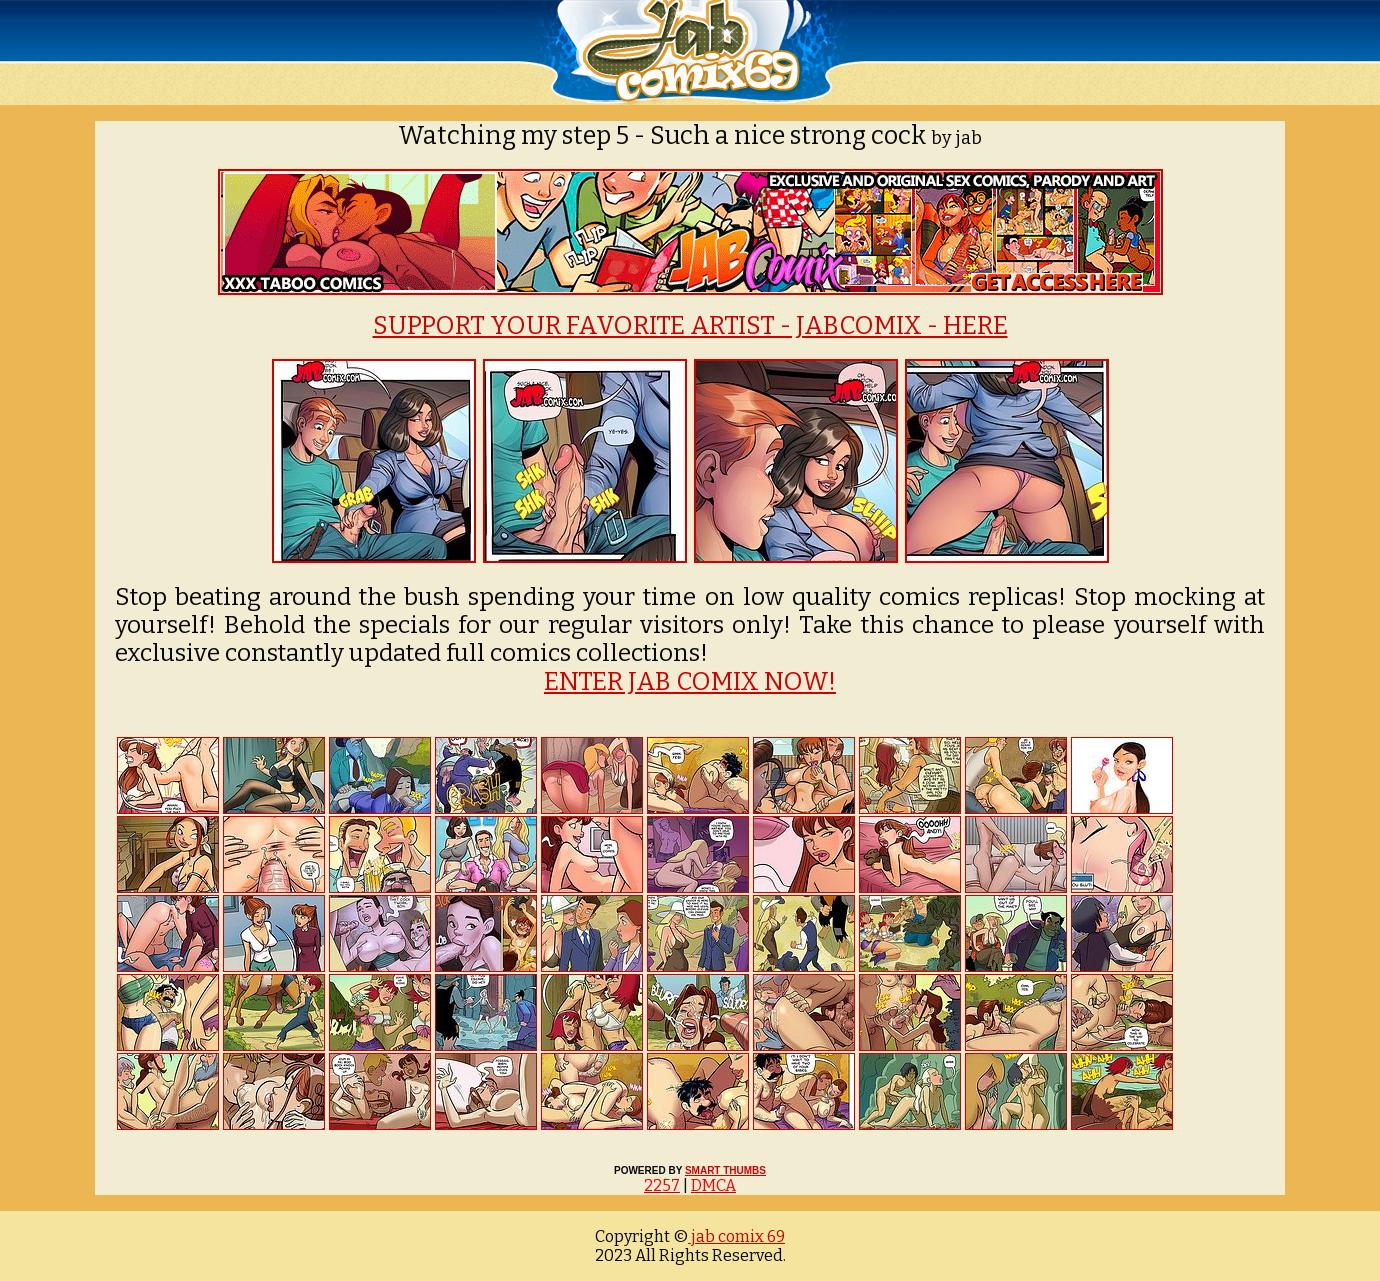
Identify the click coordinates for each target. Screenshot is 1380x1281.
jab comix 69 (736, 1236)
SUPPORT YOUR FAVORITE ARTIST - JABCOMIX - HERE (690, 326)
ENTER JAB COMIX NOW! (690, 682)
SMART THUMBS (725, 1170)
